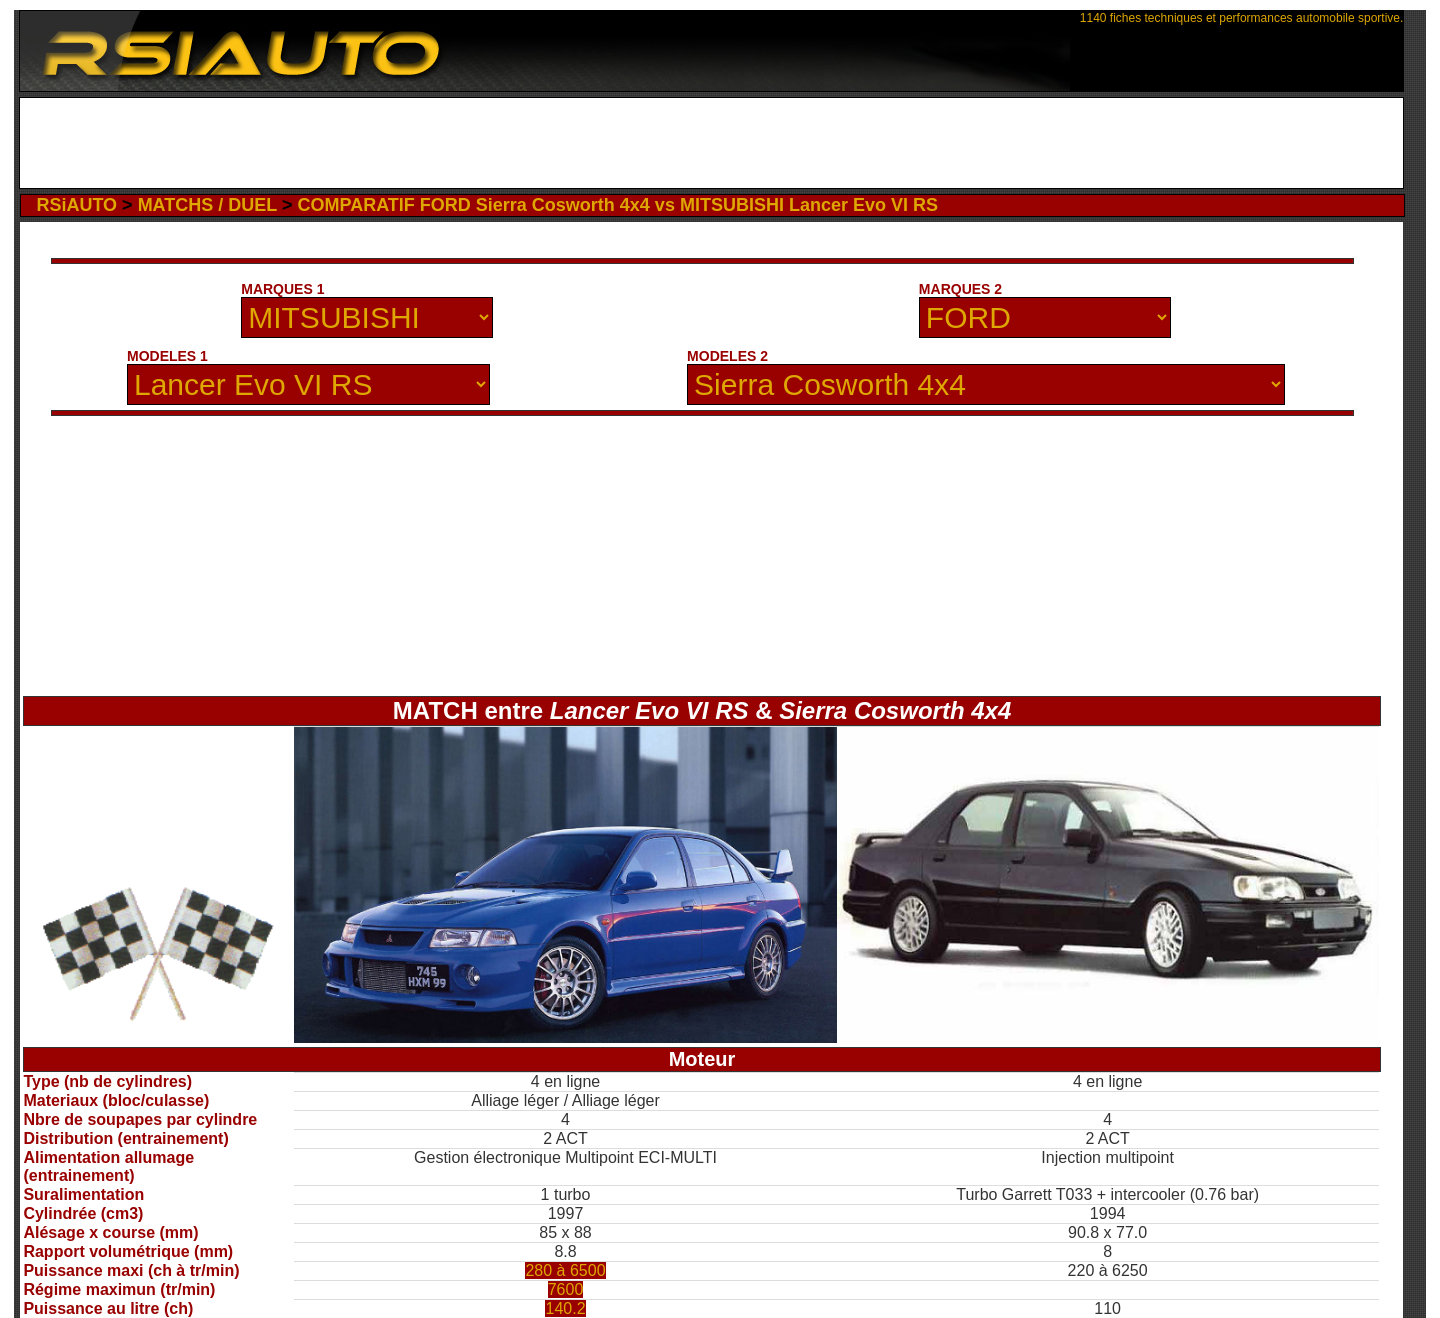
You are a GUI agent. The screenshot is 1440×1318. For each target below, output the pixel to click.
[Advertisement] (711, 143)
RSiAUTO (76, 205)
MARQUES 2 (960, 289)
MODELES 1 (167, 356)
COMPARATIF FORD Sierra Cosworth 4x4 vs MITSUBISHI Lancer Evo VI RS (617, 205)
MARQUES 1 (282, 289)
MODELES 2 (727, 356)
